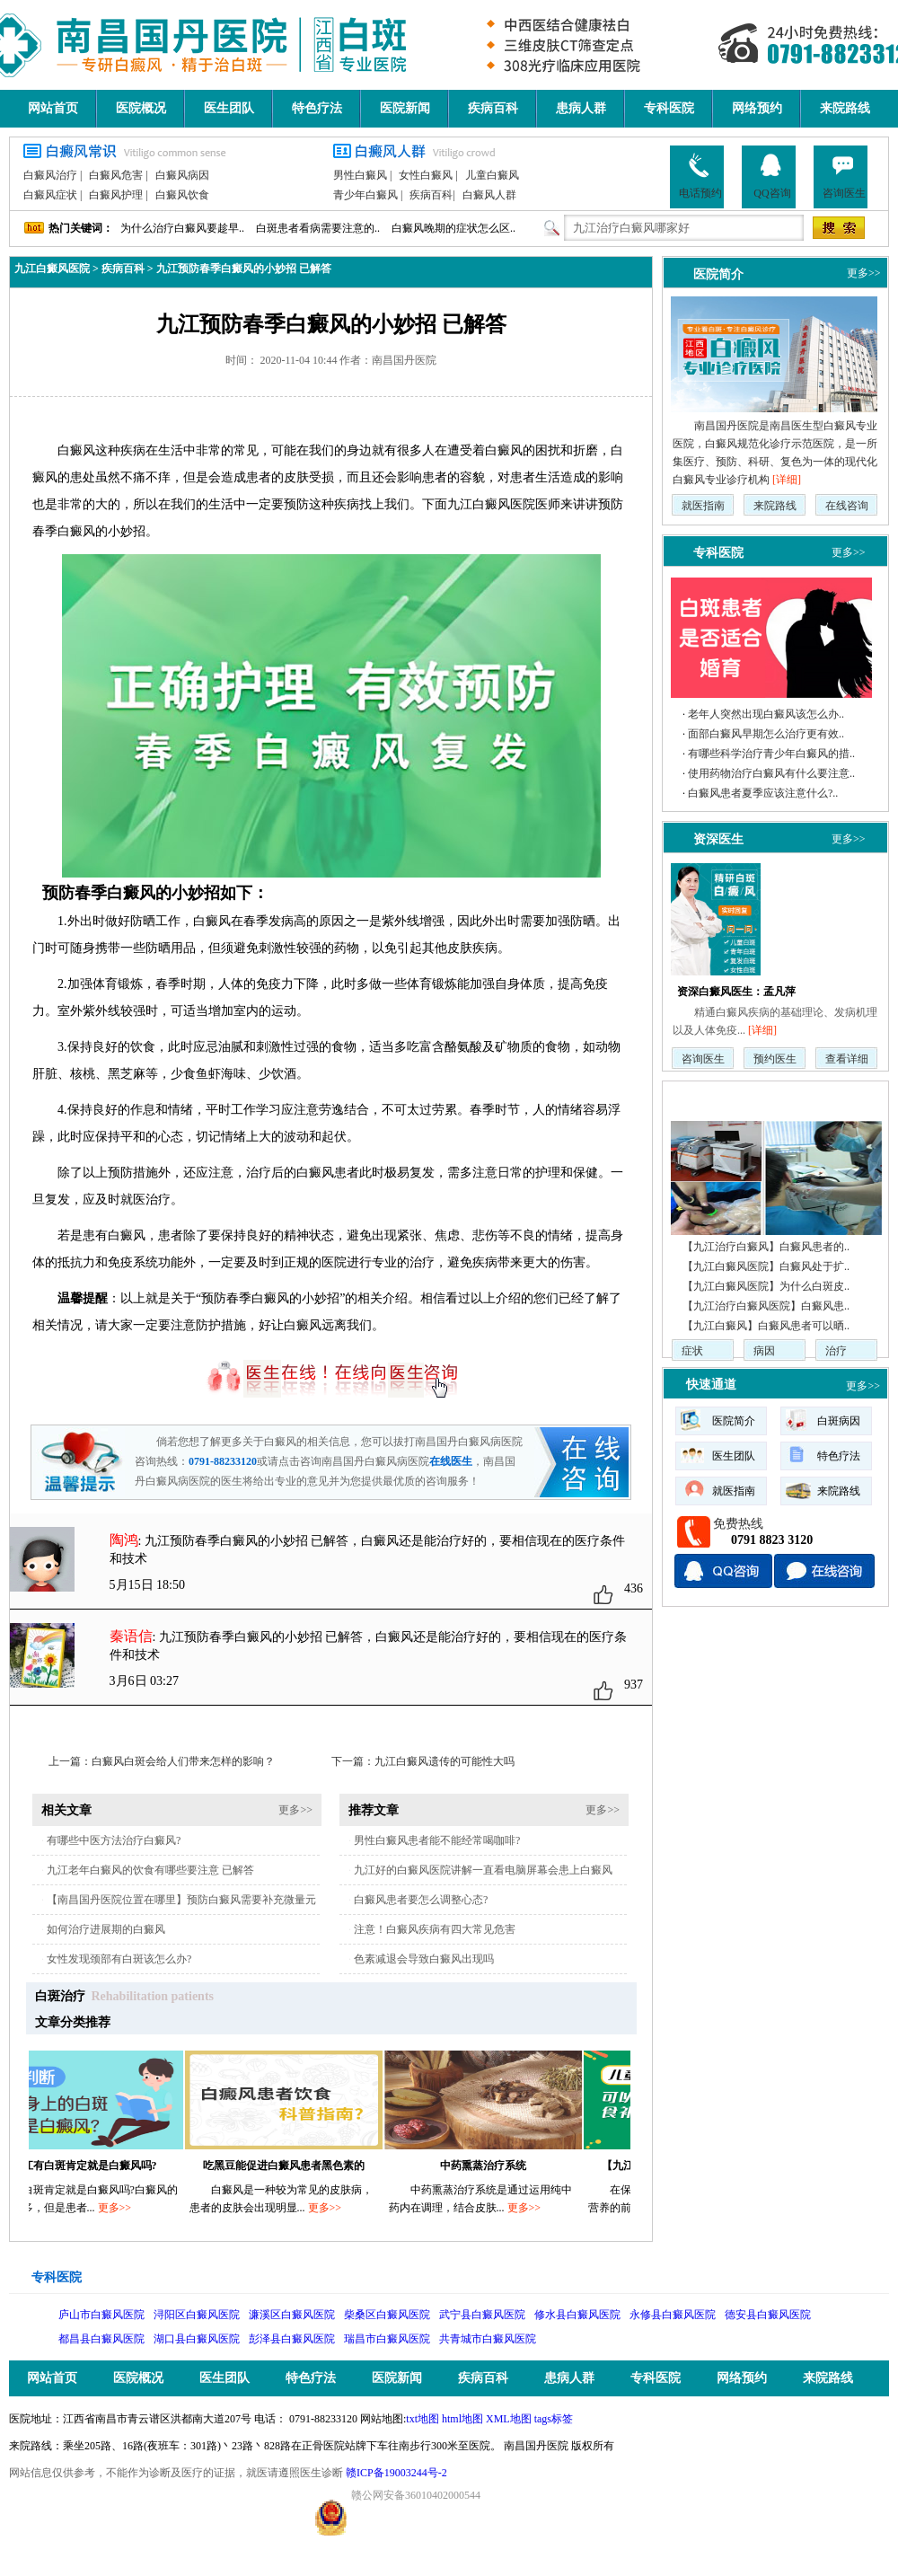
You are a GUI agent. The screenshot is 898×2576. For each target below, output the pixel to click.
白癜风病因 (182, 175)
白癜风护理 (116, 195)
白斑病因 (838, 1421)
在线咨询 (846, 505)
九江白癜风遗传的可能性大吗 (444, 1761)
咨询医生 (844, 176)
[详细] (786, 479)
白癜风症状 (50, 195)
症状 (692, 1351)
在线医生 (450, 1461)
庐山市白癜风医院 (101, 2314)
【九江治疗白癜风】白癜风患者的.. (766, 1246)
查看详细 (846, 1059)
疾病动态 (711, 1098)
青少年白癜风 (365, 195)
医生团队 (229, 108)
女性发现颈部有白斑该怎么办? (119, 1959)
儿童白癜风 (492, 175)
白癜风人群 (489, 195)
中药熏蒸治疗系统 (490, 2165)
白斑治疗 (60, 1996)
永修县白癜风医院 (672, 2314)
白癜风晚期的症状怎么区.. (453, 228)
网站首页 (53, 108)
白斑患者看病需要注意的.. (318, 228)
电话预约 (700, 176)
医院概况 (141, 108)
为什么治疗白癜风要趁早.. (182, 228)
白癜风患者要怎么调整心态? (421, 1899)
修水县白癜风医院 (577, 2314)
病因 (764, 1351)
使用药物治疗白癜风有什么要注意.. (771, 773)
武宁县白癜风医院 (482, 2314)
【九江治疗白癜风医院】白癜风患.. (766, 1306)
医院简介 (718, 274)
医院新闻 (405, 108)
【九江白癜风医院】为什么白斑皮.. (766, 1286)
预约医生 (775, 1059)
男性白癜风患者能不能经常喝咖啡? (437, 1840)
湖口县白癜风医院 (197, 2339)
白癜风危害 (116, 175)
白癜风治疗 (50, 175)
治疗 (836, 1351)
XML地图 (509, 2419)
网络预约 (757, 108)
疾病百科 (493, 108)
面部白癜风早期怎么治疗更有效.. (766, 734)
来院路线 (845, 108)
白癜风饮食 (182, 195)
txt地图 (422, 2419)
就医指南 (703, 505)
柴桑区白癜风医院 (387, 2314)
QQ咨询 (771, 176)
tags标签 (553, 2419)
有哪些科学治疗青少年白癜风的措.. (771, 753)
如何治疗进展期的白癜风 (106, 1929)
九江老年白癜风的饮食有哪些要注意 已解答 (150, 1870)
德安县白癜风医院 (768, 2314)
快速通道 (711, 1384)
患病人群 (581, 108)
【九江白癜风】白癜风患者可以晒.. (766, 1325)
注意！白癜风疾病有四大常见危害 (434, 1929)
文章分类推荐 (72, 2022)
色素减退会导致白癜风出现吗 (424, 1959)
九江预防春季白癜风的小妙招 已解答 (243, 268)
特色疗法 (317, 108)
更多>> (295, 1810)
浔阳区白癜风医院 (197, 2314)
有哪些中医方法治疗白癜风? (113, 1840)
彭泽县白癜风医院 (292, 2339)
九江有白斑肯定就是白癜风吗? (91, 2165)
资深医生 (718, 839)
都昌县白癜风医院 (101, 2339)
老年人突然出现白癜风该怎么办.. (766, 714)
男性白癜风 (360, 175)
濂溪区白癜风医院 (292, 2314)
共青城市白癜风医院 (487, 2339)
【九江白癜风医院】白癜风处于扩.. (766, 1266)
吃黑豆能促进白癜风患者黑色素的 (291, 2165)
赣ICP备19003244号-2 (396, 2472)
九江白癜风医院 (52, 268)
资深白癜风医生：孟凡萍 (736, 991)
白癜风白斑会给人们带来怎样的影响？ (183, 1761)
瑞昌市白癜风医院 (387, 2339)
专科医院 (669, 108)
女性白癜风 (426, 175)
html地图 (462, 2419)
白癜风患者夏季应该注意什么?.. (763, 793)
